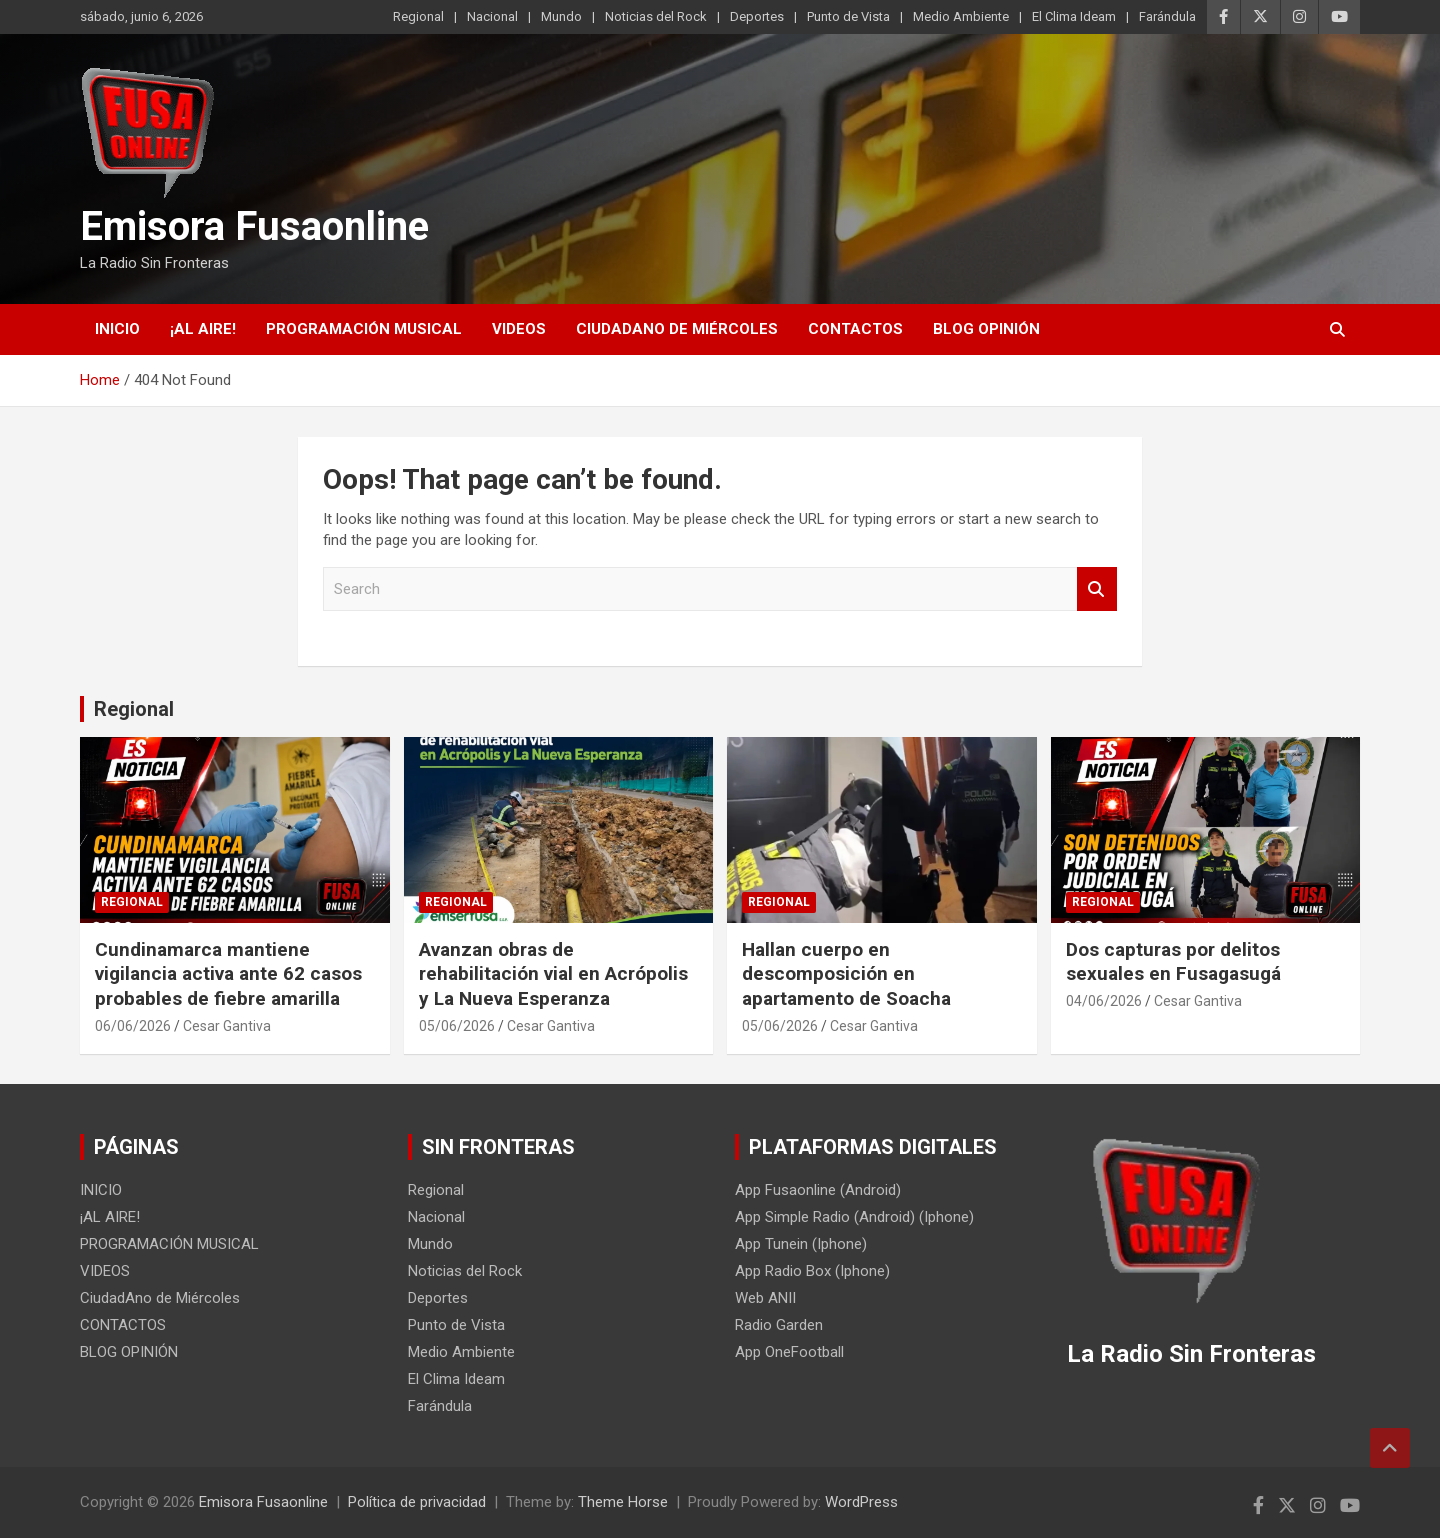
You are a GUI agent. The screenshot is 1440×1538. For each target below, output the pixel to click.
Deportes (757, 16)
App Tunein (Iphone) (801, 1244)
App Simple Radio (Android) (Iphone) (854, 1217)
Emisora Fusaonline (254, 226)
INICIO (117, 329)
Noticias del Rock (656, 16)
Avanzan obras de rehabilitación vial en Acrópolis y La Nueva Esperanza (553, 974)
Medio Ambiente (961, 16)
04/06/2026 (1104, 1001)
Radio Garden (779, 1325)
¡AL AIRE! (203, 329)
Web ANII (765, 1298)
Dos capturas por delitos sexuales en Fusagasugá (1173, 962)
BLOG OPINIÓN (986, 329)
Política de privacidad (417, 1502)
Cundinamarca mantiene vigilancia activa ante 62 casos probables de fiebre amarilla (228, 974)
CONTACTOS (855, 329)
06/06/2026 (133, 1026)
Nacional (492, 16)
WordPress (861, 1502)
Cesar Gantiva (227, 1026)
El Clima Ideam (1074, 16)
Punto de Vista (848, 16)
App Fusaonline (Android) (818, 1190)
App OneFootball (789, 1352)
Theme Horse (623, 1502)
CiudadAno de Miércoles (677, 329)
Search (1097, 589)
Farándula (1167, 16)
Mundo (561, 16)
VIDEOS (519, 329)
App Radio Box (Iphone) (812, 1271)
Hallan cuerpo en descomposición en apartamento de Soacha (846, 974)
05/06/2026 (457, 1026)
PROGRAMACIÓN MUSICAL (364, 329)
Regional (418, 16)
